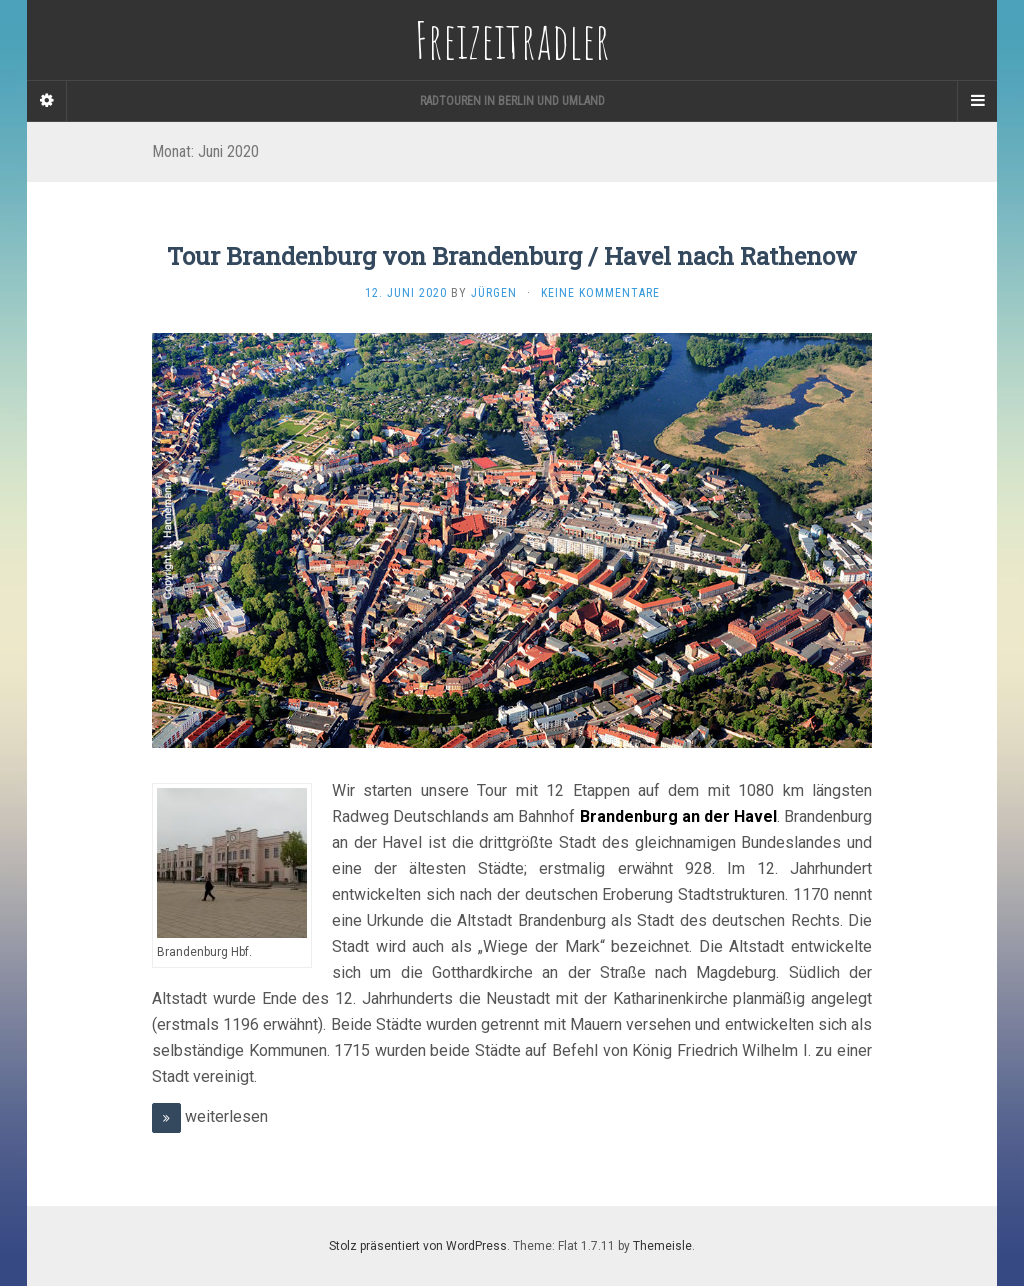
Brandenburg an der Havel (678, 816)
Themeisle (662, 1246)
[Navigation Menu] (977, 101)
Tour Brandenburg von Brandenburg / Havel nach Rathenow (512, 256)
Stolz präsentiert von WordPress (418, 1246)
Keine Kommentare (600, 293)
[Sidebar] (47, 101)
